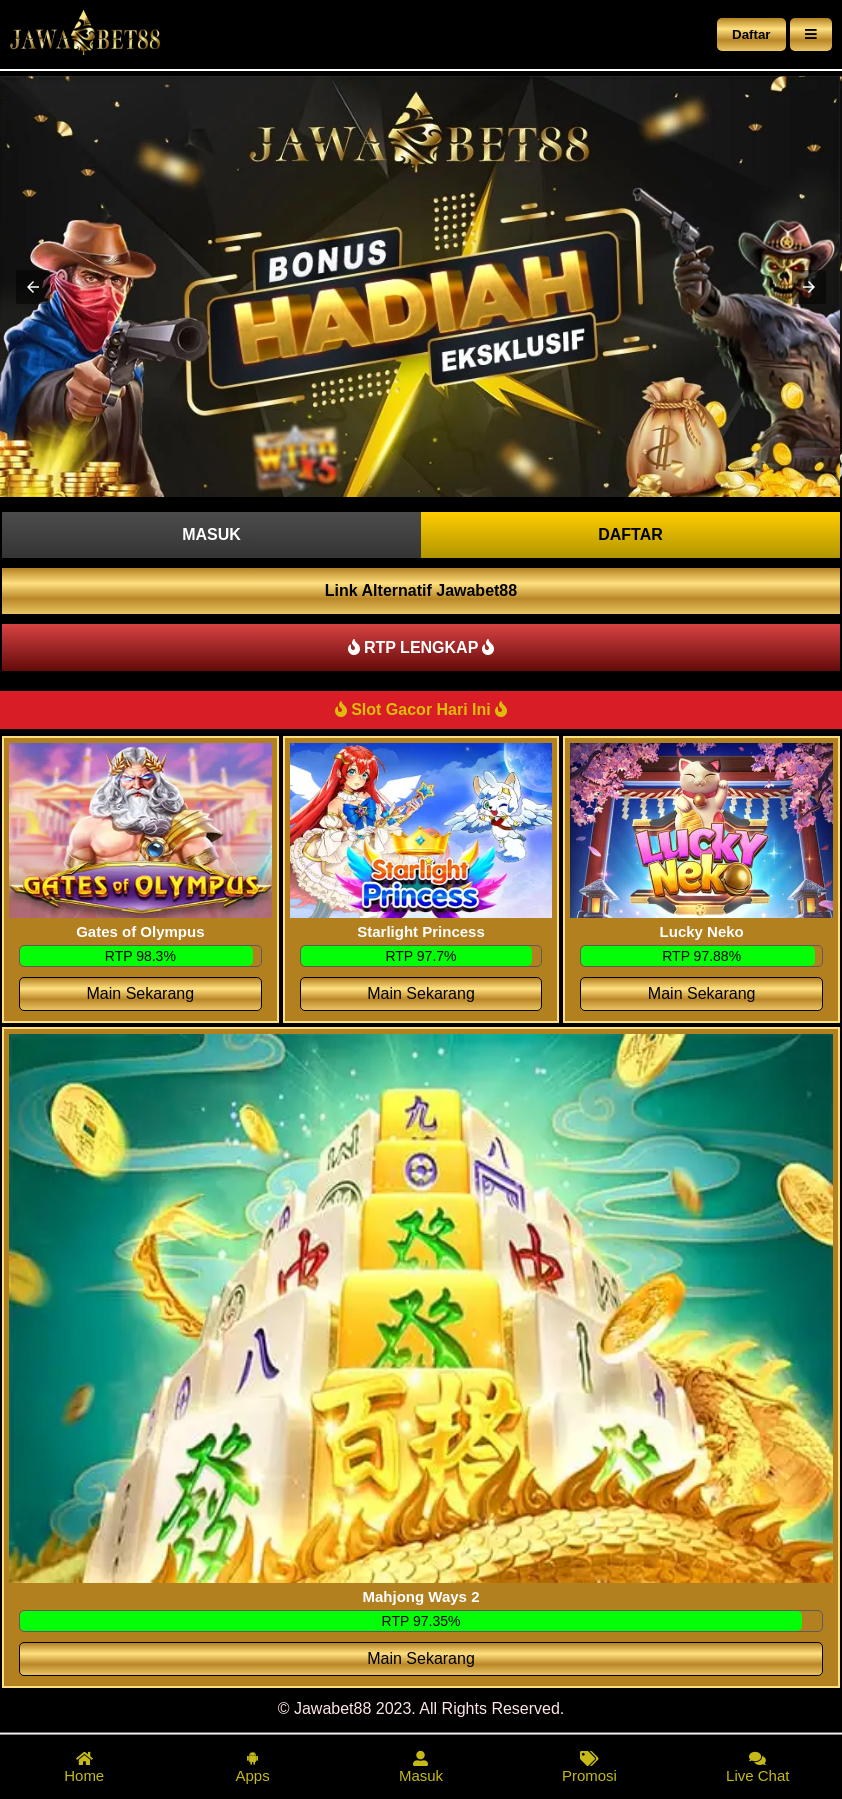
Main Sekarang (141, 993)
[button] (33, 287)
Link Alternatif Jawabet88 (421, 590)
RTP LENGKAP (421, 647)
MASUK (211, 534)
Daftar (751, 34)
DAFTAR (630, 534)
